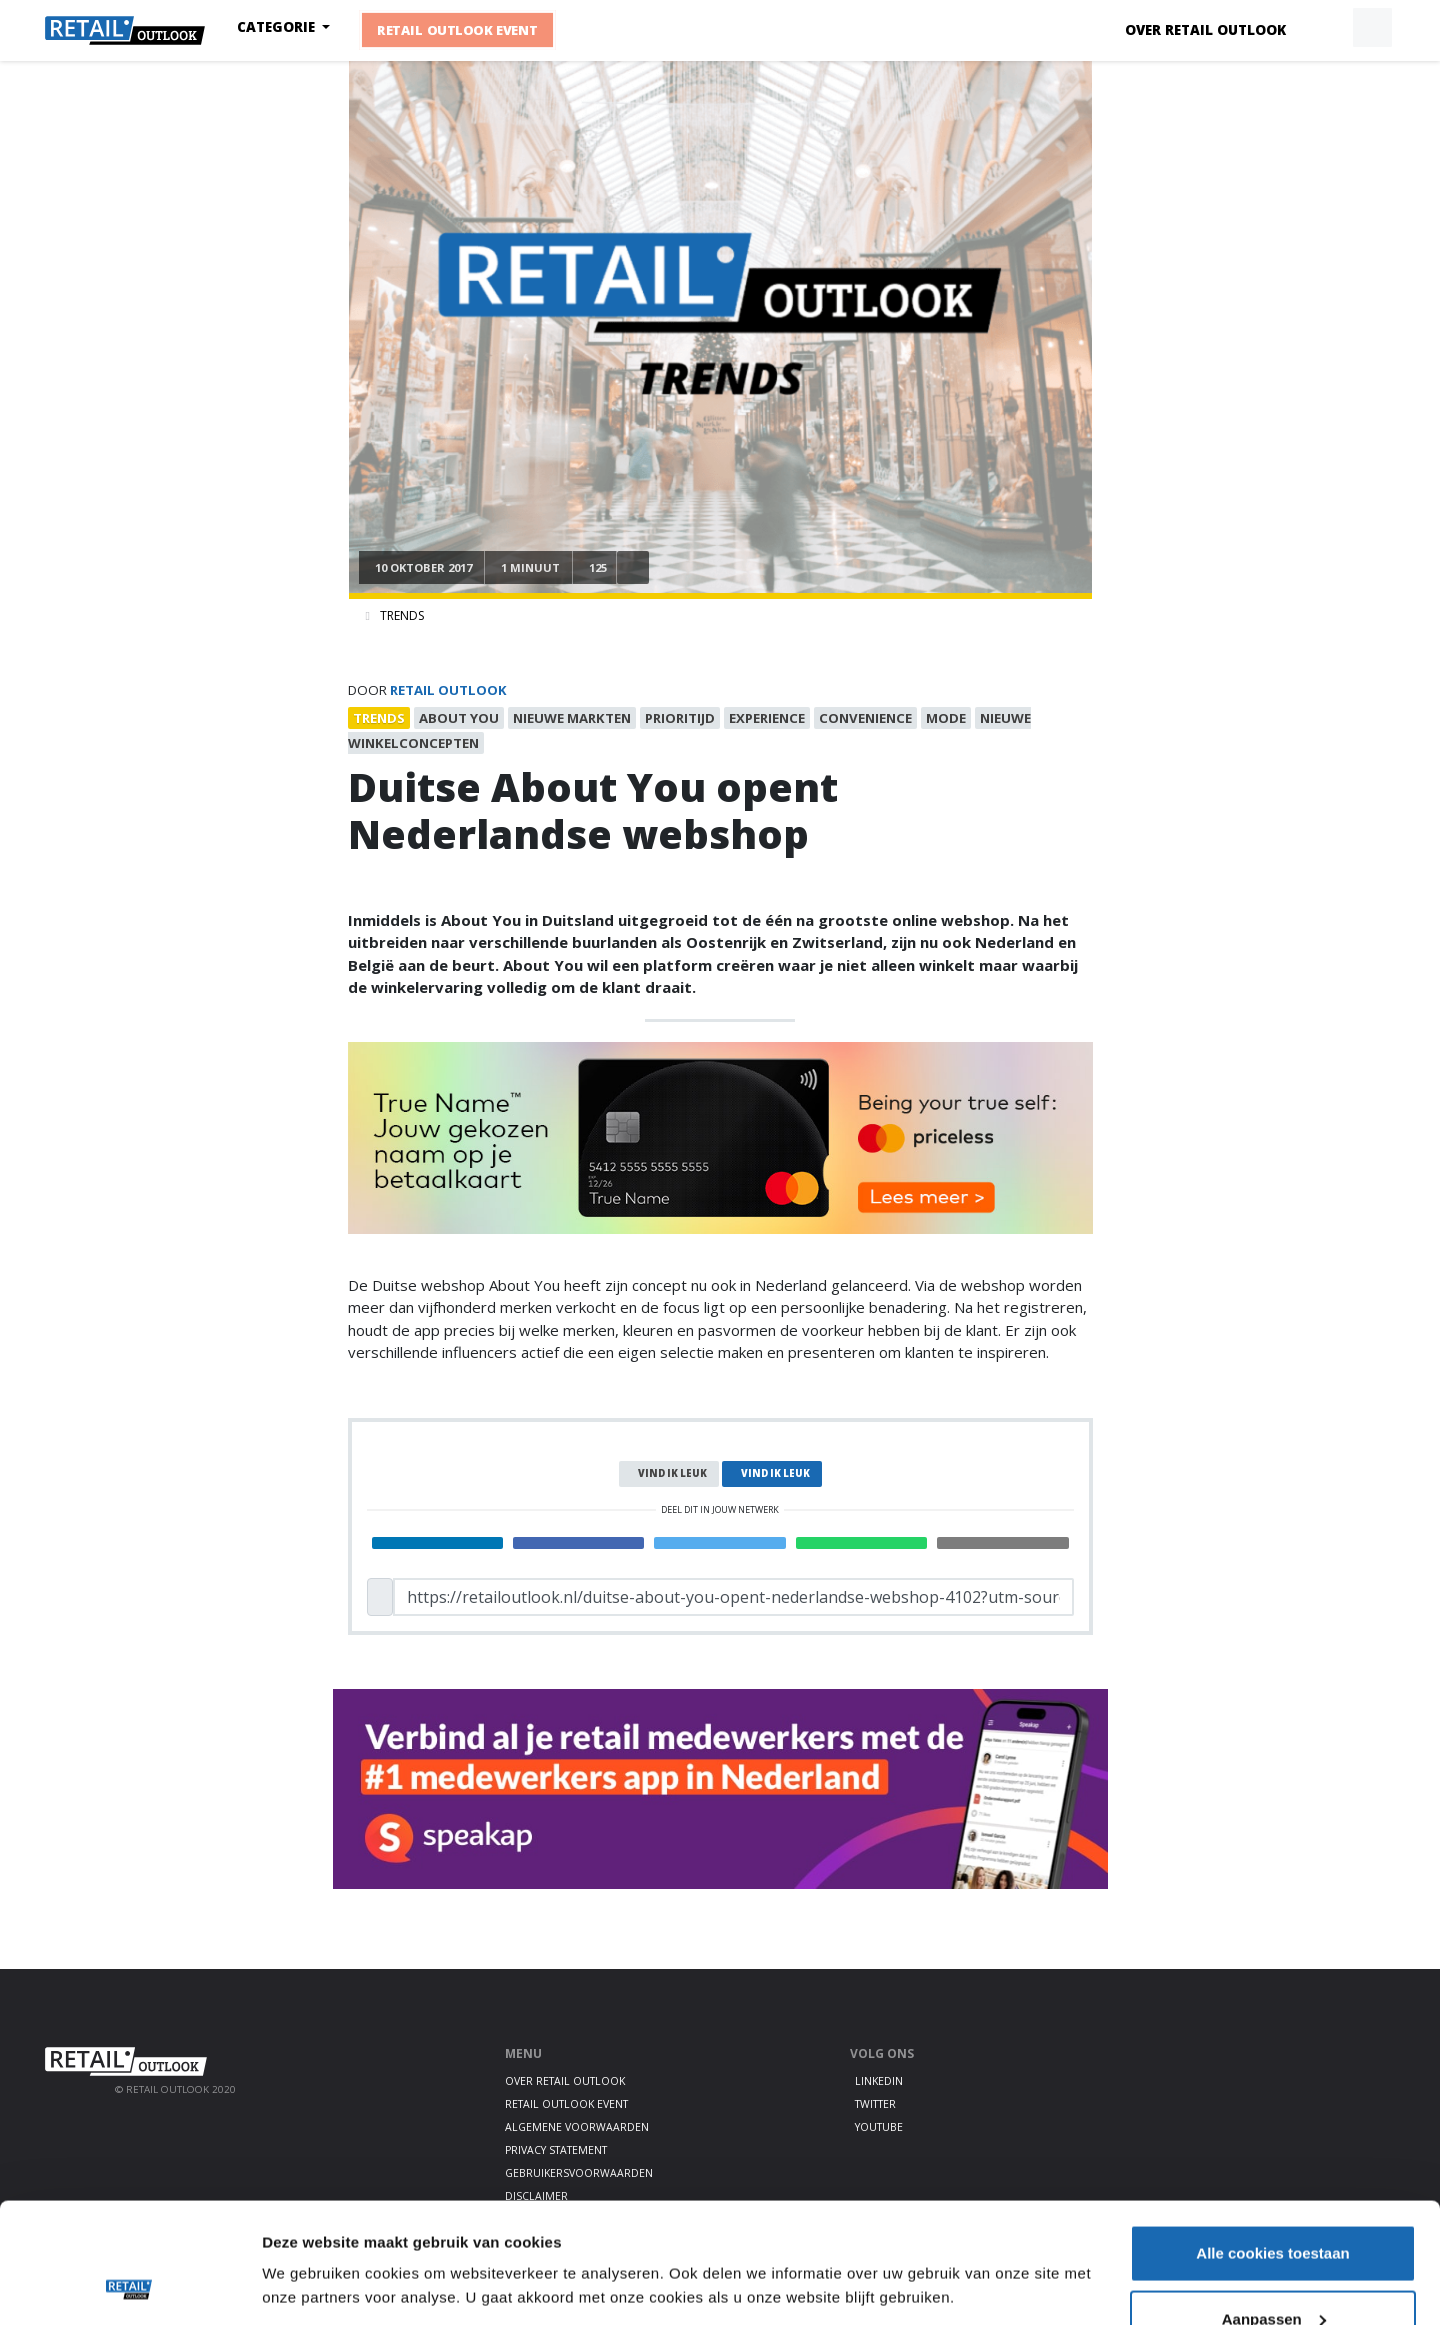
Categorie (278, 27)
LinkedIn (879, 2081)
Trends (402, 615)
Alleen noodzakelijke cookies (1273, 2271)
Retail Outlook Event (458, 30)
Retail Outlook (448, 690)
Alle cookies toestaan (1272, 2140)
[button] (1326, 28)
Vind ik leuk (672, 1473)
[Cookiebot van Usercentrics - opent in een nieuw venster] (129, 2286)
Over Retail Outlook (1205, 30)
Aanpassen (1274, 2206)
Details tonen (309, 2239)
